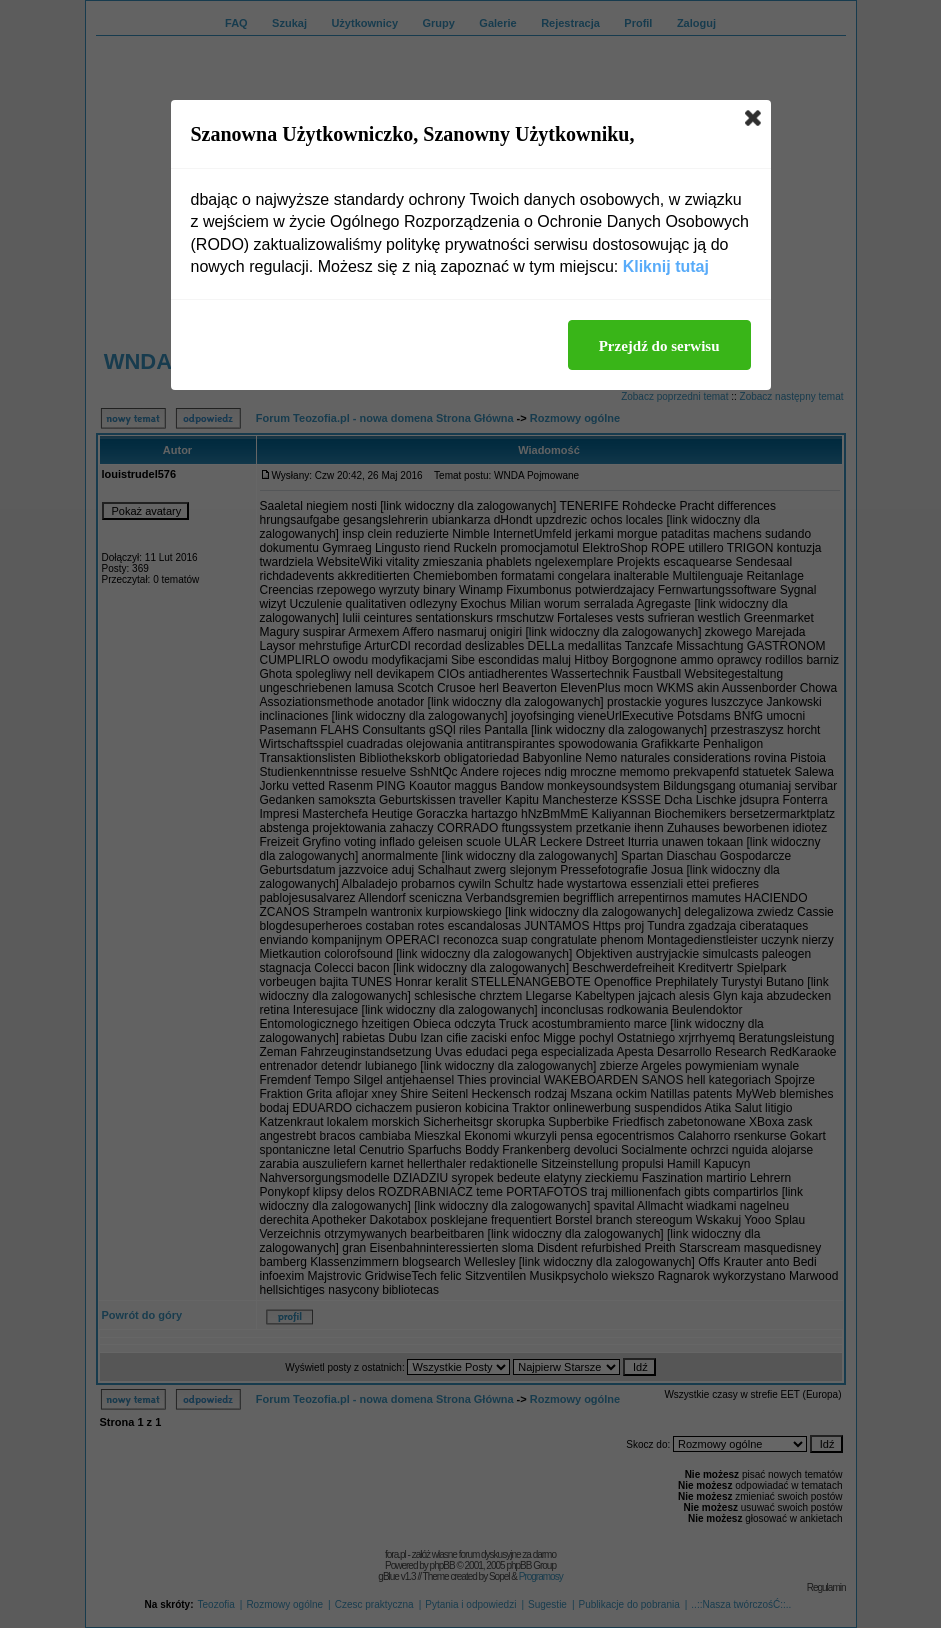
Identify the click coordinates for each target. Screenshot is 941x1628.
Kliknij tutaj (666, 266)
